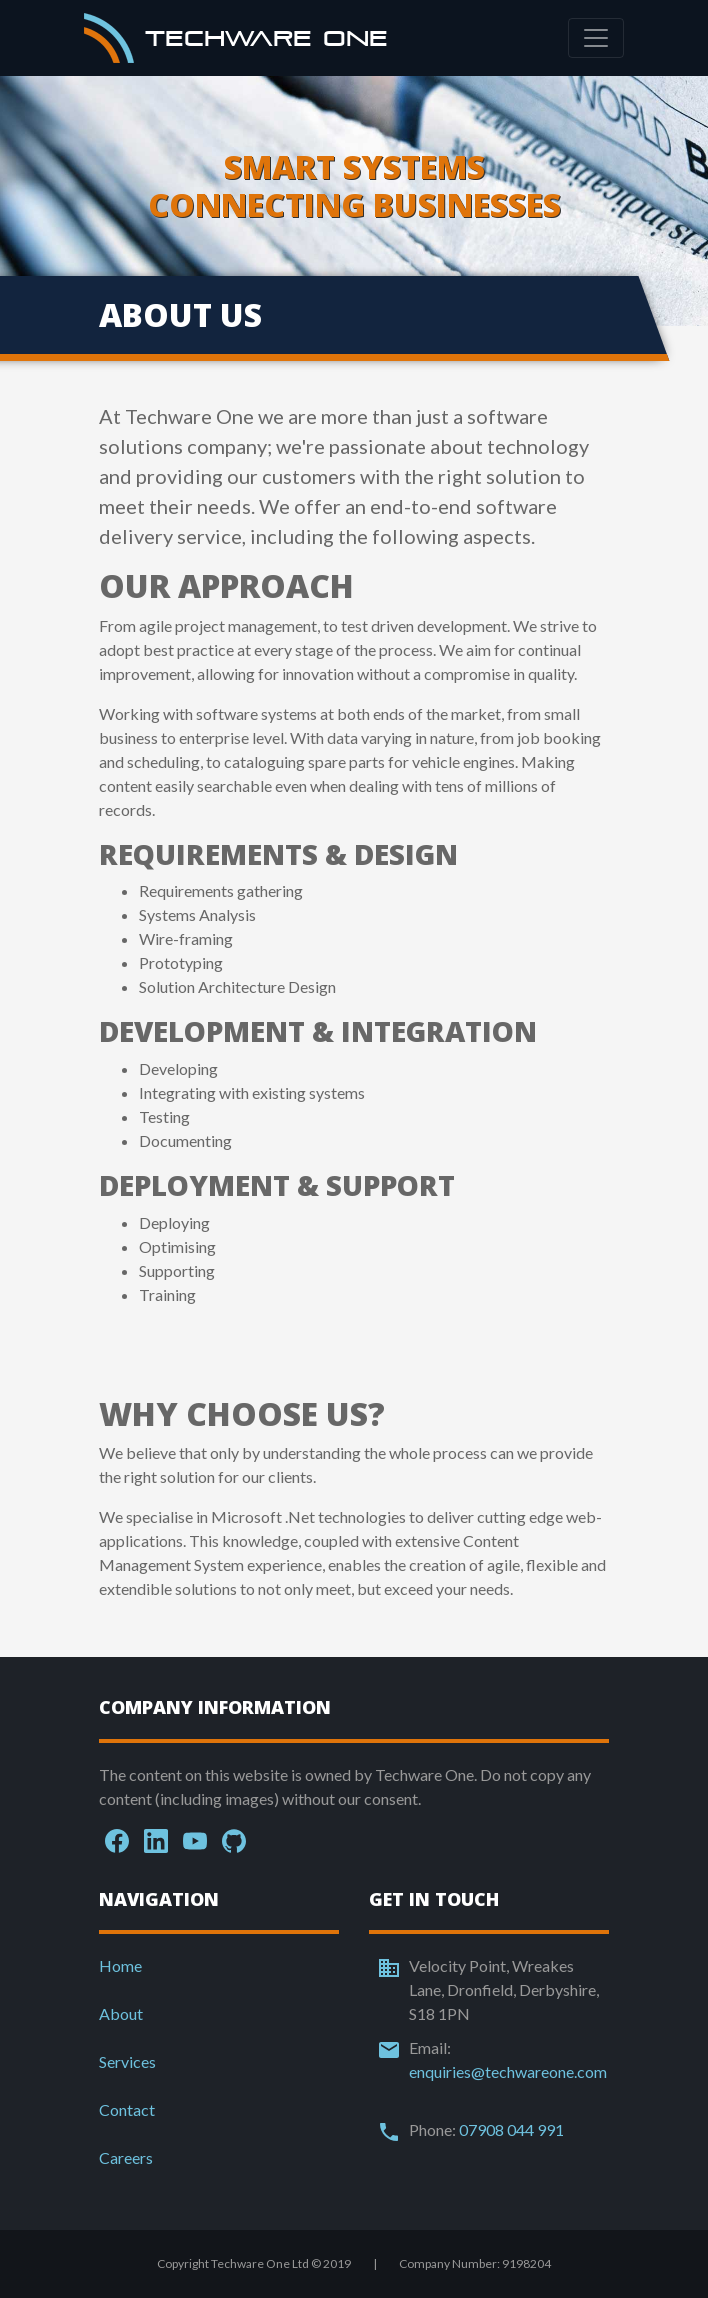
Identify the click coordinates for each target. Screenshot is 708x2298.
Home (120, 1965)
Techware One (236, 38)
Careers (126, 2157)
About (121, 2013)
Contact (127, 2109)
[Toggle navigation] (596, 38)
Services (127, 2061)
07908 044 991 (511, 2129)
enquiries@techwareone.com (508, 2071)
